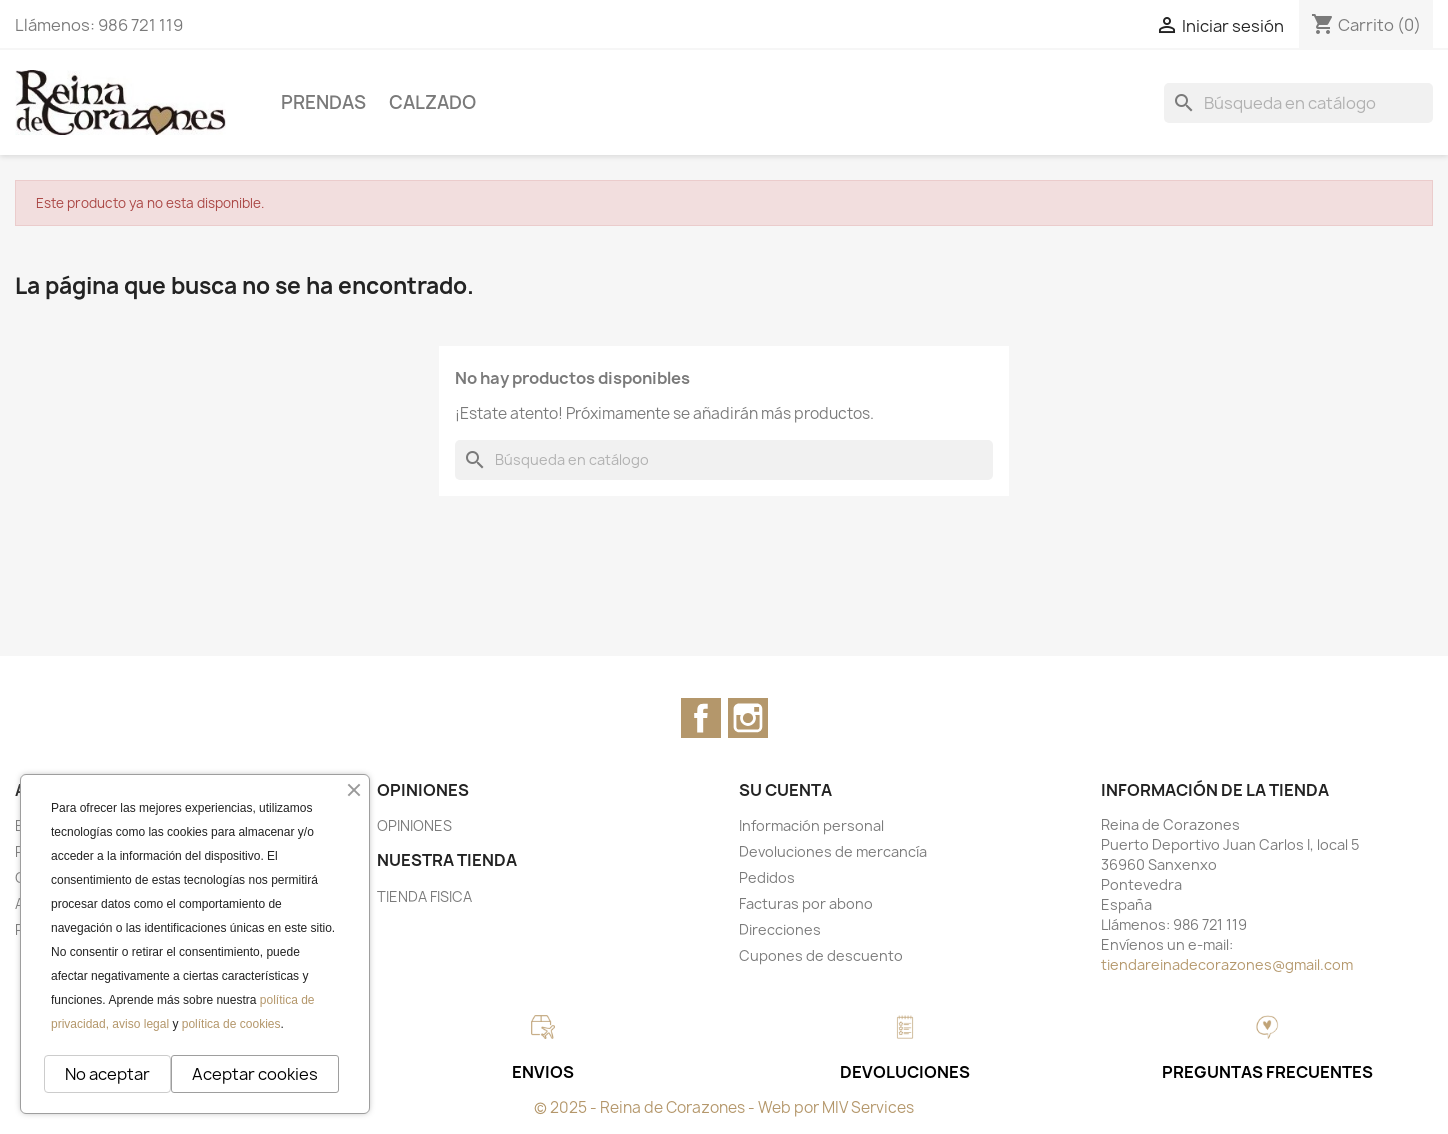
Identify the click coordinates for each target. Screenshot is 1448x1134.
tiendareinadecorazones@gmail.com (1227, 964)
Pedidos (767, 877)
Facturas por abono (806, 903)
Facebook (701, 718)
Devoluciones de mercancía (833, 851)
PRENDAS (323, 102)
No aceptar (107, 1074)
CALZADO (432, 102)
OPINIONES (414, 825)
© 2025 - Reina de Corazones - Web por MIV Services (724, 1107)
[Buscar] (1298, 103)
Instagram (748, 718)
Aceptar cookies (255, 1074)
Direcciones (780, 929)
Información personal (811, 825)
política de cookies (231, 1024)
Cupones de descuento (821, 955)
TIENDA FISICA (424, 896)
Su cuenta (785, 790)
